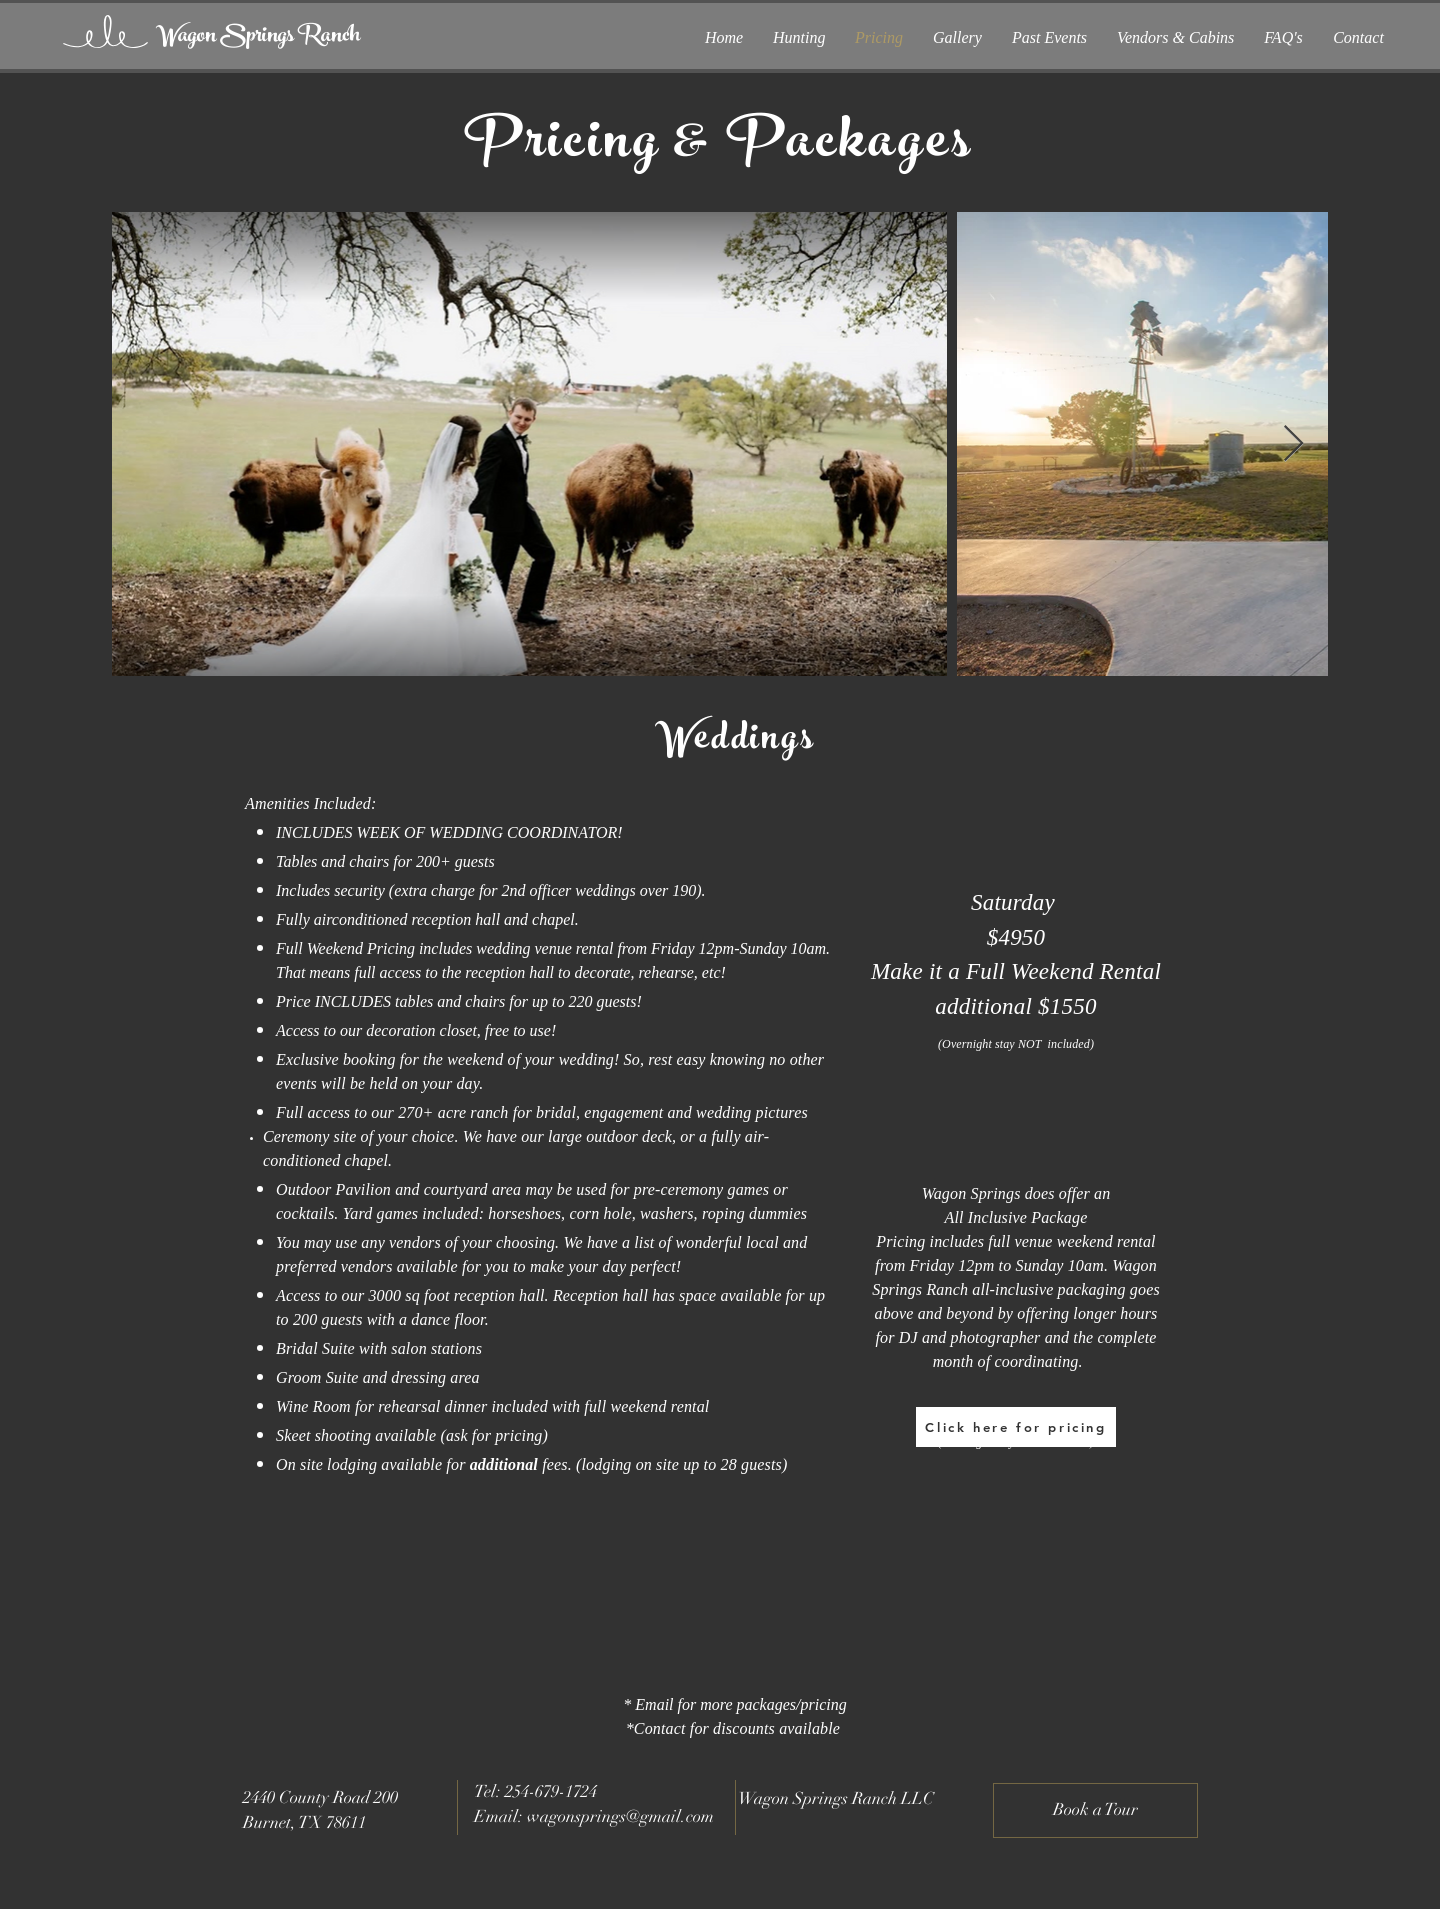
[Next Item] (1293, 444)
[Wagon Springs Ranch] (258, 37)
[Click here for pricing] (1016, 1427)
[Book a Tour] (1095, 1810)
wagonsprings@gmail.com (620, 1816)
